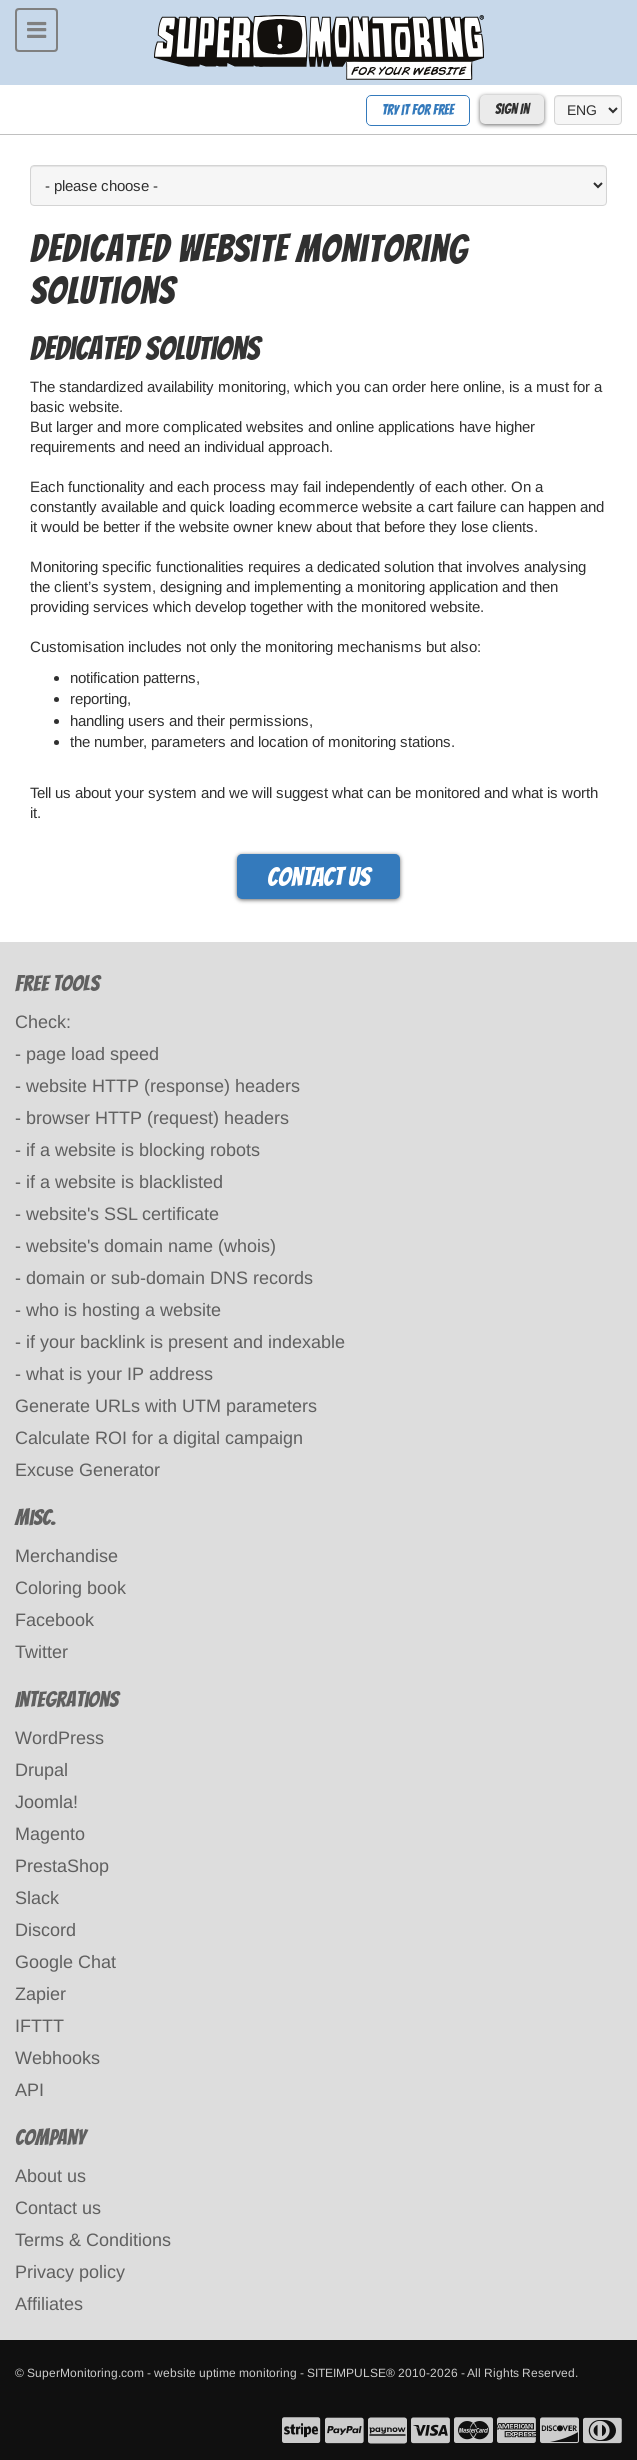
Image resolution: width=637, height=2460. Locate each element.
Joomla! (46, 1802)
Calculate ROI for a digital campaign (159, 1438)
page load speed (92, 1054)
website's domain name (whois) (151, 1246)
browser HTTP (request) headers (157, 1118)
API (29, 2090)
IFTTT (39, 2026)
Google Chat (65, 1962)
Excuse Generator (87, 1470)
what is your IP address (119, 1374)
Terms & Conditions (93, 2240)
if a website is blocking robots (143, 1150)
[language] (588, 110)
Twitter (41, 1652)
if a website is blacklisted (124, 1182)
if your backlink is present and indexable (185, 1342)
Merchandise (66, 1556)
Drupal (41, 1770)
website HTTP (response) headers (163, 1086)
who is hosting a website (123, 1310)
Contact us (318, 877)
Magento (50, 1834)
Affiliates (49, 2304)
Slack (37, 1898)
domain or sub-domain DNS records (169, 1278)
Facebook (54, 1620)
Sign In (512, 109)
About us (50, 2176)
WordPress (59, 1738)
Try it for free (418, 110)
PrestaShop (62, 1866)
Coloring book (70, 1588)
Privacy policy (70, 2272)
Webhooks (57, 2058)
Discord (45, 1930)
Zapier (40, 1994)
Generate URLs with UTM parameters (166, 1406)
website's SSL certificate (122, 1214)
